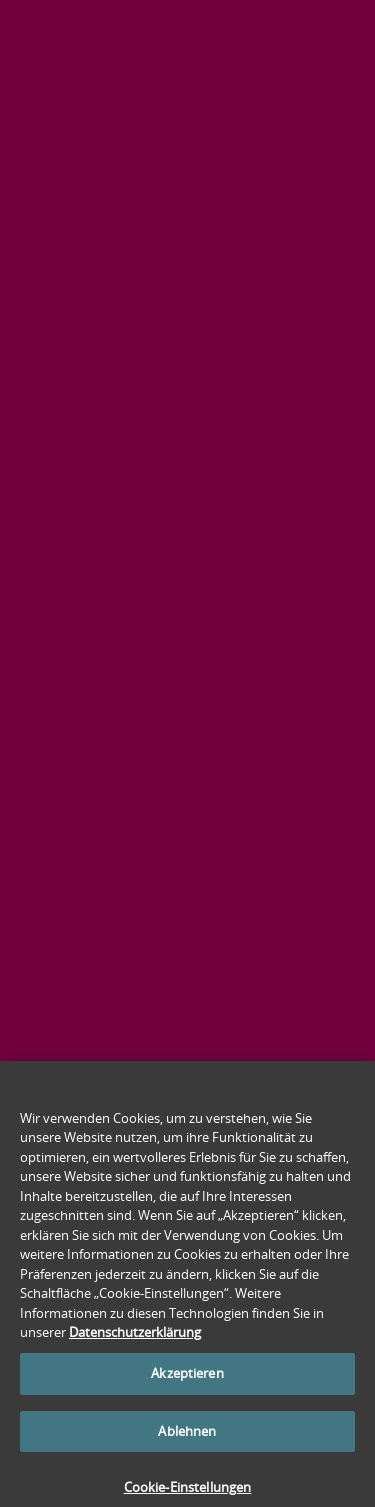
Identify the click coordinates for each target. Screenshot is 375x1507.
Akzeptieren (187, 1379)
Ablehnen (187, 1437)
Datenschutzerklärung (135, 1338)
